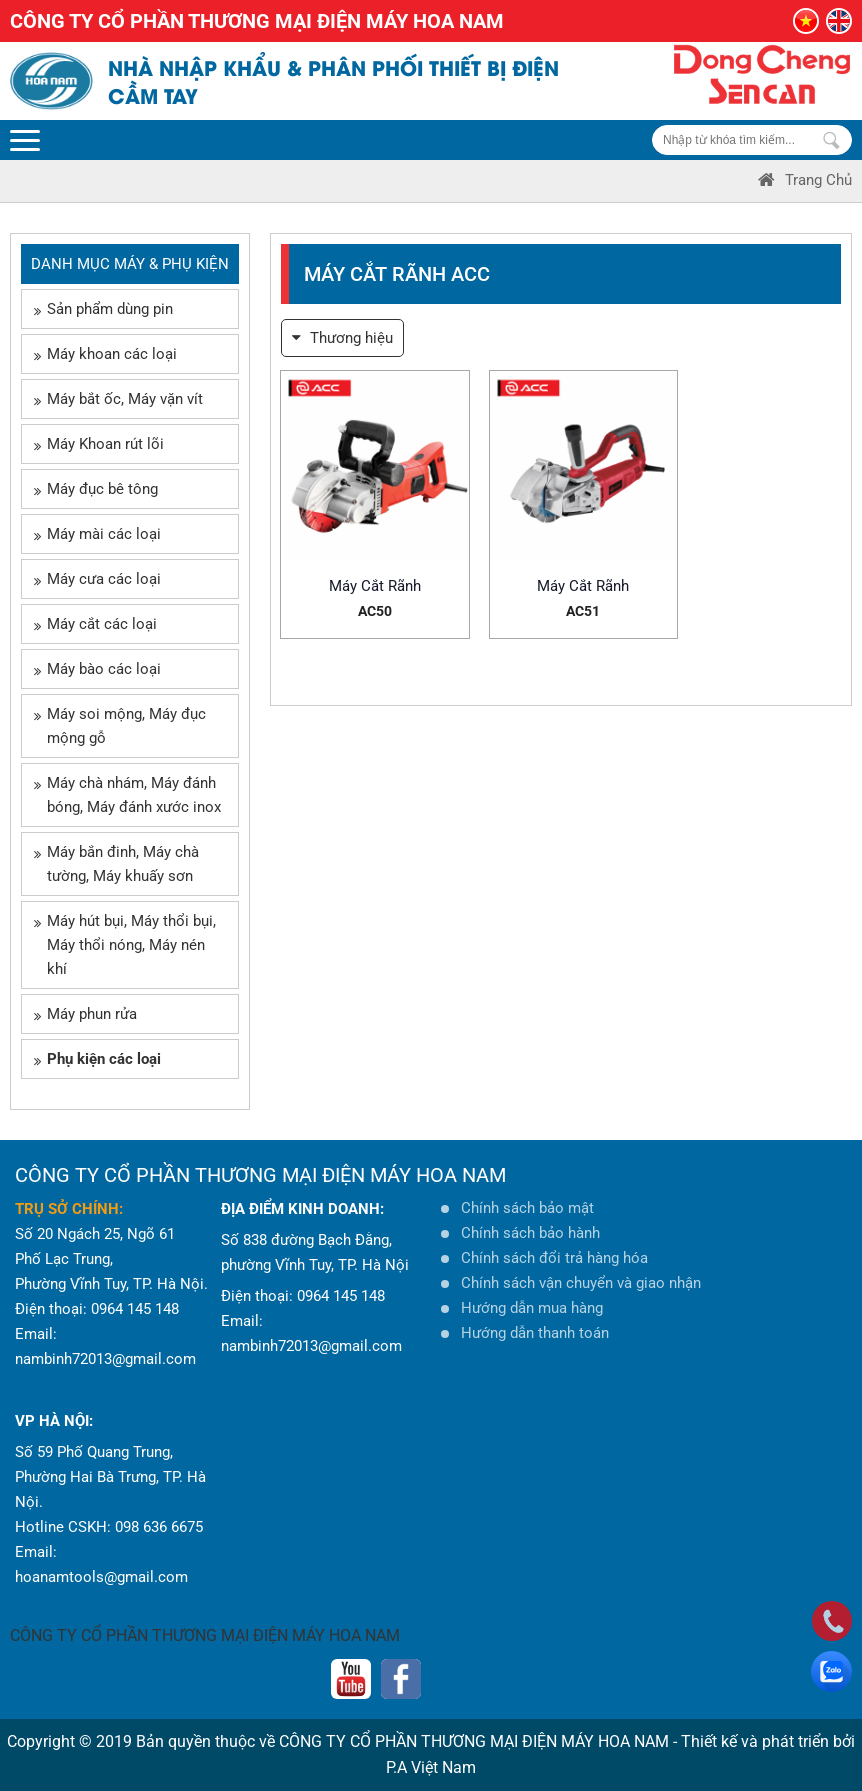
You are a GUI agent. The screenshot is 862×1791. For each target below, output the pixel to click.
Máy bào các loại (97, 669)
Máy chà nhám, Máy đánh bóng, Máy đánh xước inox (127, 795)
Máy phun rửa (85, 1014)
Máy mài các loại (97, 534)
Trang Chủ (805, 180)
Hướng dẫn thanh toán (535, 1333)
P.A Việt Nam (431, 1767)
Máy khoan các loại (105, 354)
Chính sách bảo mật (527, 1208)
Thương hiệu (342, 338)
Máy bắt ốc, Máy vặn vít (118, 399)
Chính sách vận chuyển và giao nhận (581, 1283)
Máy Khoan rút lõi (99, 444)
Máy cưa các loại (97, 579)
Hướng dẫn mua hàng (532, 1308)
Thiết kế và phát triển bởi (768, 1741)
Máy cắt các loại (95, 624)
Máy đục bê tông (96, 489)
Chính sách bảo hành (530, 1233)
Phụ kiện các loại (97, 1059)
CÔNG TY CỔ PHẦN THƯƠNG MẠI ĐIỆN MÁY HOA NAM (205, 1635)
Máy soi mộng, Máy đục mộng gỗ (120, 726)
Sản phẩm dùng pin (103, 309)
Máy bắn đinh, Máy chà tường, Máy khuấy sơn (116, 864)
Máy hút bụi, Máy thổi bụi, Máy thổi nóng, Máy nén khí (125, 945)
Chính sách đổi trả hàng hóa (554, 1258)
